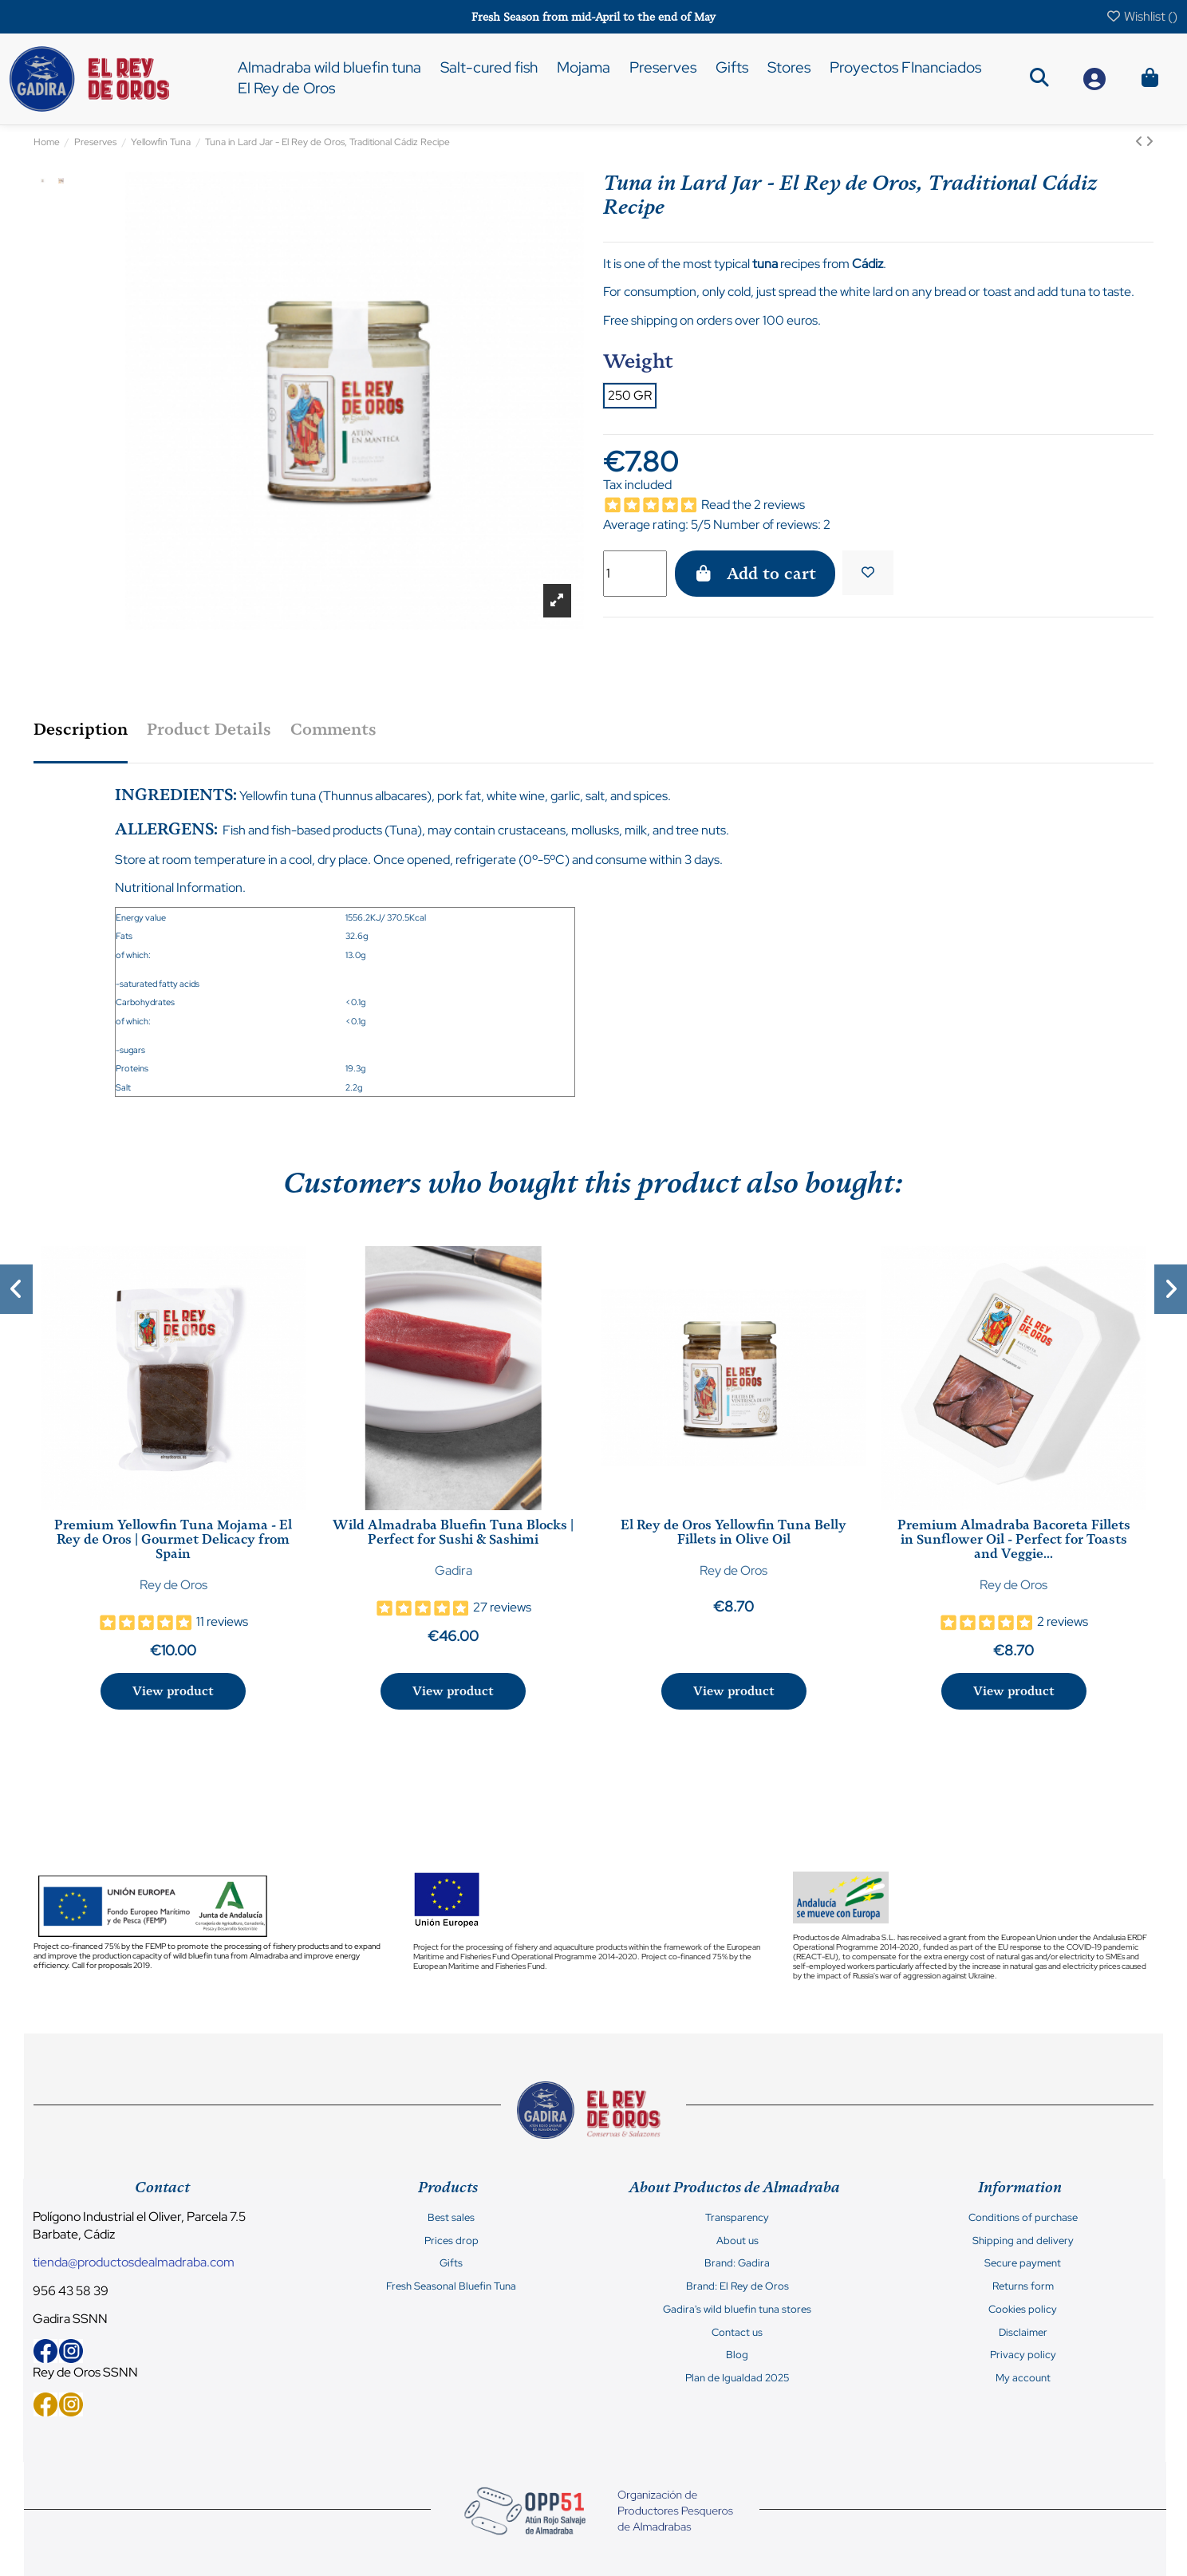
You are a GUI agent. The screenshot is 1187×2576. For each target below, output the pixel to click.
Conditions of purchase (1023, 2217)
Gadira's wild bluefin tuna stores (737, 2309)
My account (1023, 2378)
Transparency (737, 2217)
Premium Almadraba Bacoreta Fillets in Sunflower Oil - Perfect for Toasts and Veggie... (1013, 1539)
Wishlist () (1141, 16)
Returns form (1023, 2286)
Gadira (453, 1570)
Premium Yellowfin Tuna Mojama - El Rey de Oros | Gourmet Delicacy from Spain (173, 1539)
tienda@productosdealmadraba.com (134, 2262)
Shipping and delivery (1023, 2241)
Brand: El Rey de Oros (737, 2286)
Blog (737, 2355)
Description (81, 729)
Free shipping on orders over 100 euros (710, 320)
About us (737, 2241)
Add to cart (755, 573)
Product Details (209, 729)
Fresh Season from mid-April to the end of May (593, 17)
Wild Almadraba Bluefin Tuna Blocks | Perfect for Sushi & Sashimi (453, 1532)
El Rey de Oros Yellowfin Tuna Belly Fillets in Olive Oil (733, 1532)
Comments (333, 729)
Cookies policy (1022, 2309)
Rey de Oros (173, 1584)
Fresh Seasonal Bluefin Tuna (451, 2286)
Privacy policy (1023, 2355)
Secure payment (1022, 2263)
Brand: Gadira (737, 2263)
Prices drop (451, 2241)
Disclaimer (1023, 2332)
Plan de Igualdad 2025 (737, 2378)
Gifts (451, 2263)
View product (173, 1691)
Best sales (451, 2217)
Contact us (737, 2332)
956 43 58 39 (70, 2290)
